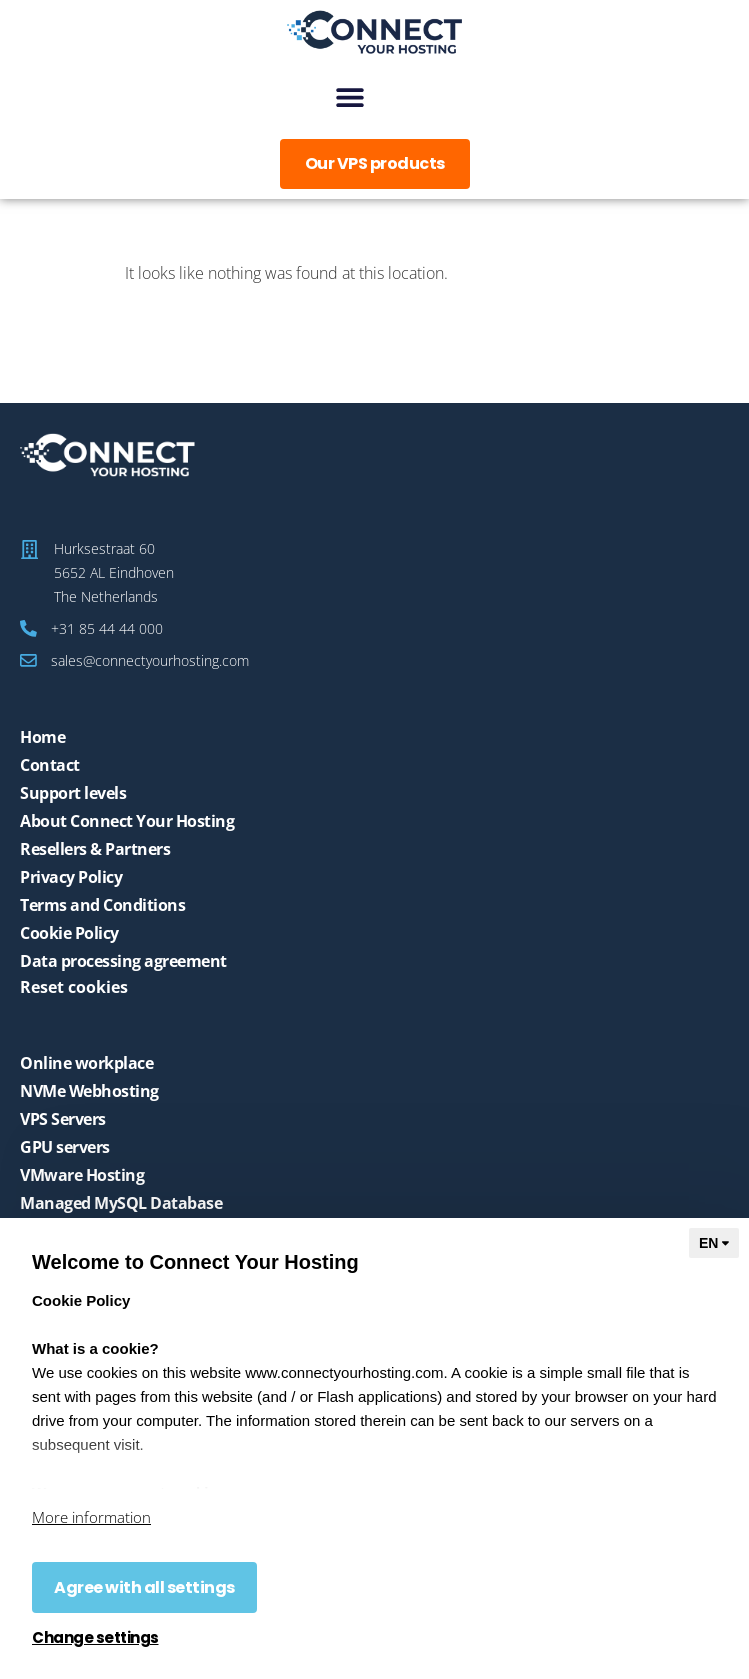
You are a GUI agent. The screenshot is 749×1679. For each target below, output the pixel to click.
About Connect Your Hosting (127, 821)
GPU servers (65, 1147)
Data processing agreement (123, 961)
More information (91, 1517)
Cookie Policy (69, 933)
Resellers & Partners (95, 849)
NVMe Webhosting (89, 1091)
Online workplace (86, 1063)
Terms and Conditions (102, 905)
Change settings (95, 1638)
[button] (349, 96)
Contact (50, 765)
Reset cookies (74, 987)
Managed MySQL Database (121, 1203)
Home (42, 737)
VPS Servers (63, 1119)
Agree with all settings (144, 1587)
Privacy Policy (71, 877)
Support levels (73, 793)
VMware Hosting (82, 1175)
